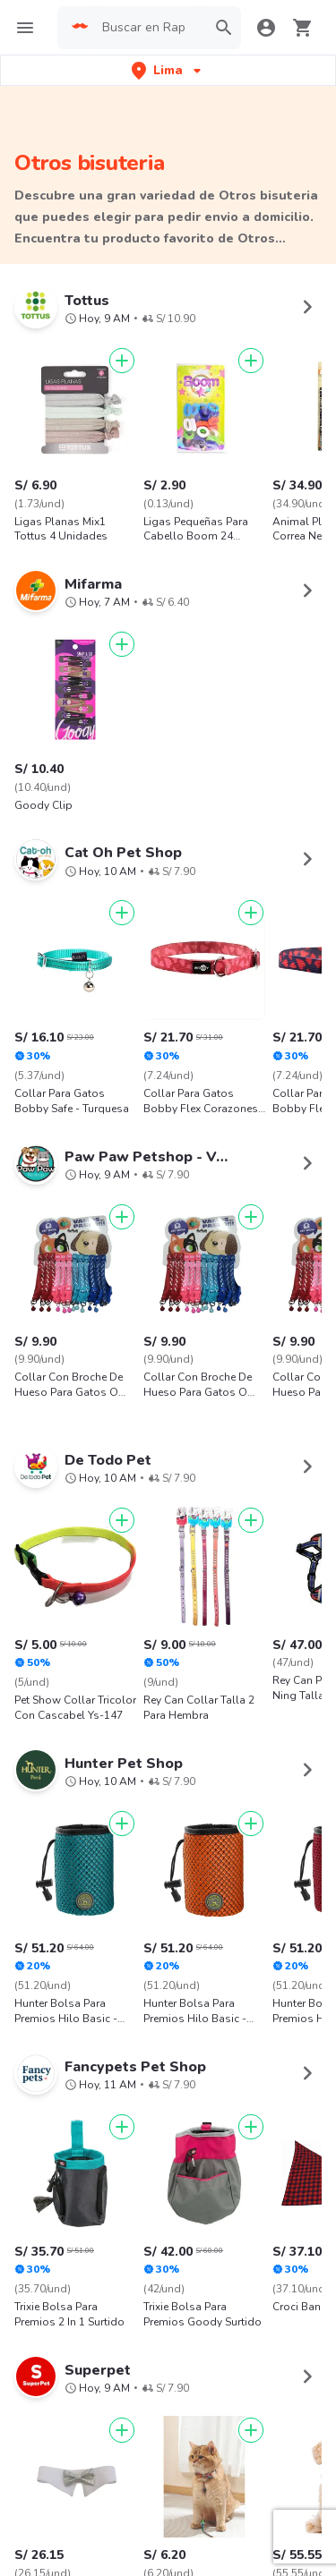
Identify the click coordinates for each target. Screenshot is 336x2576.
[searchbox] (148, 27)
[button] (168, 70)
